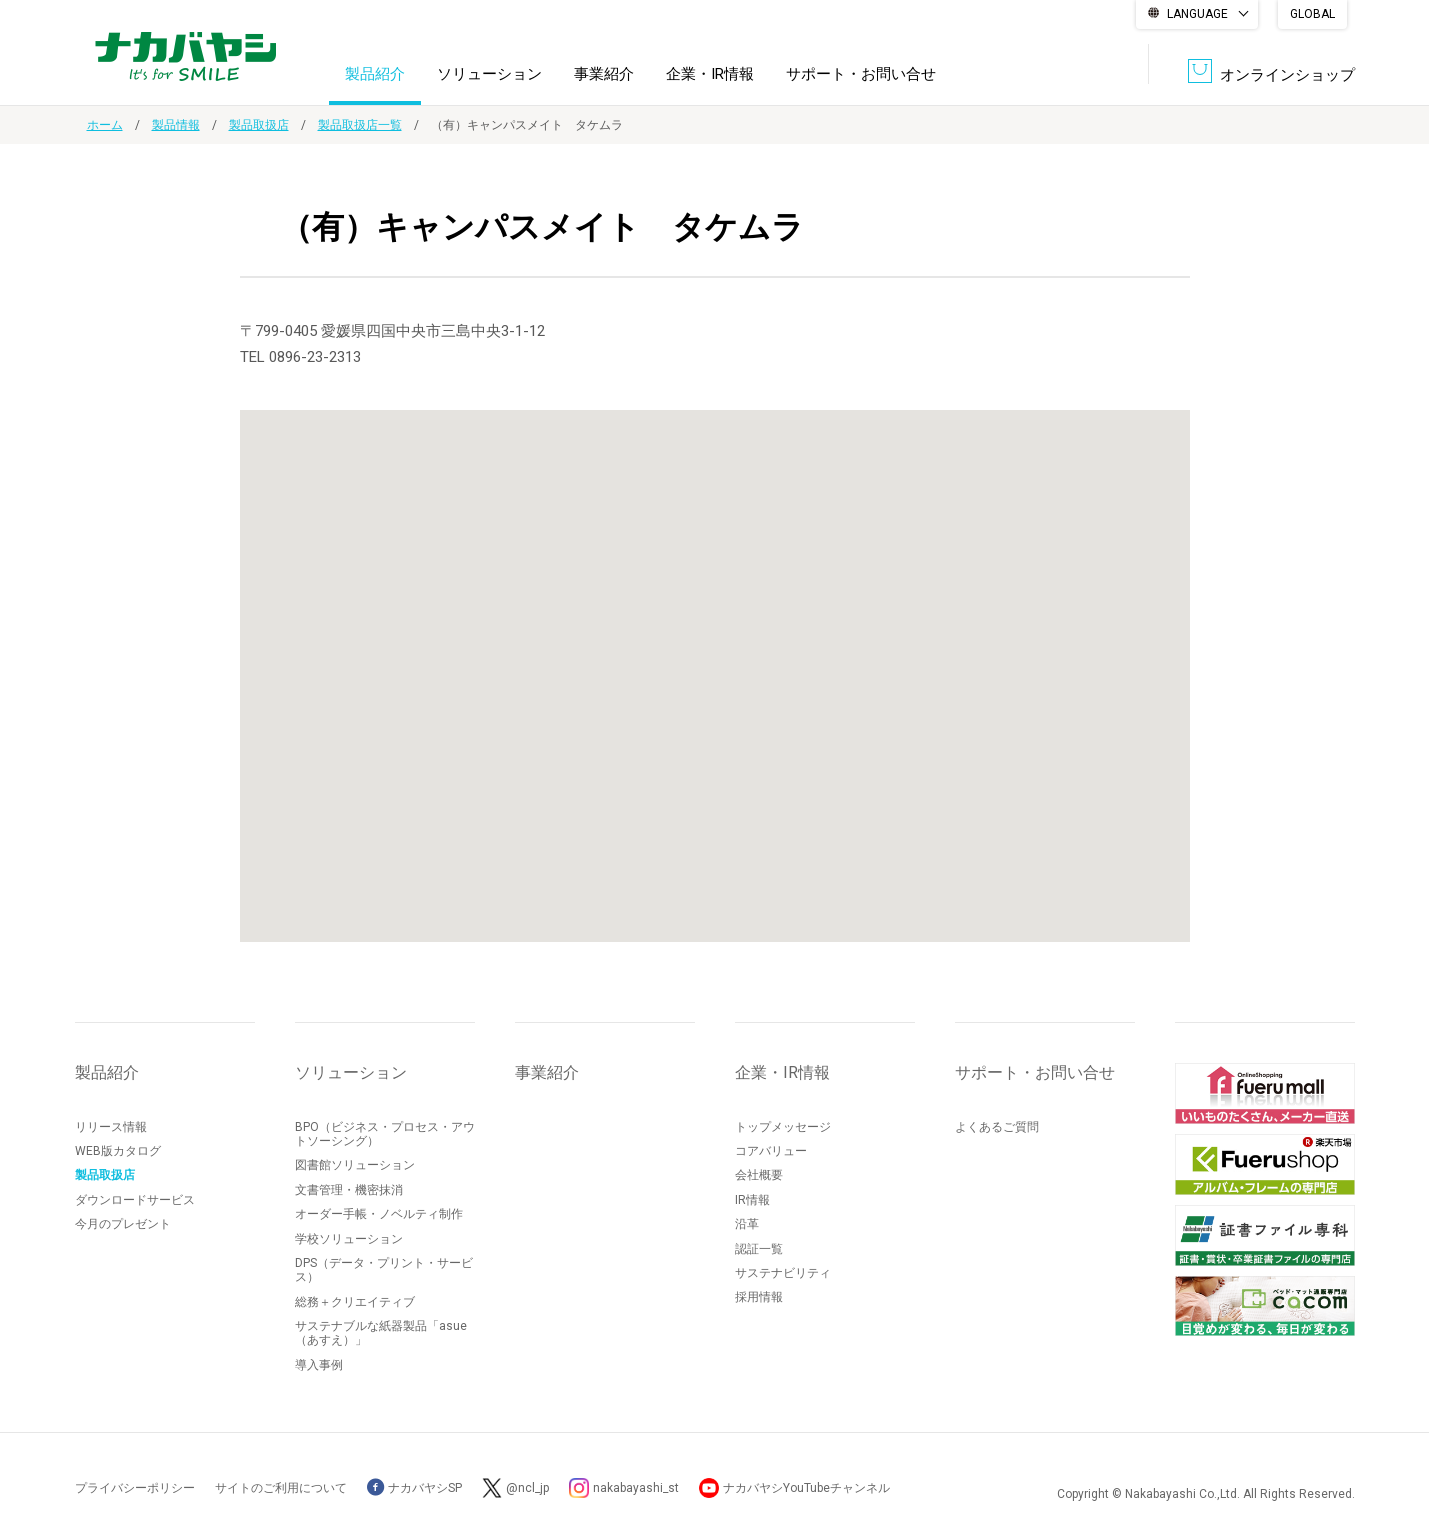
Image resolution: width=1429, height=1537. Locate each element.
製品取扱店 (259, 125)
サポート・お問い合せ (861, 74)
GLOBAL (1312, 14)
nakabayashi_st (636, 1488)
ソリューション (489, 74)
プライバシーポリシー (135, 1488)
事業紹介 (604, 74)
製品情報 (176, 125)
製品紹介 (375, 74)
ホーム (105, 125)
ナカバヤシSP (414, 1488)
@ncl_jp (527, 1488)
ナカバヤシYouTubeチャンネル (806, 1488)
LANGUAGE (1197, 14)
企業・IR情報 (710, 74)
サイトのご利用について (281, 1488)
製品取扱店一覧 (360, 125)
